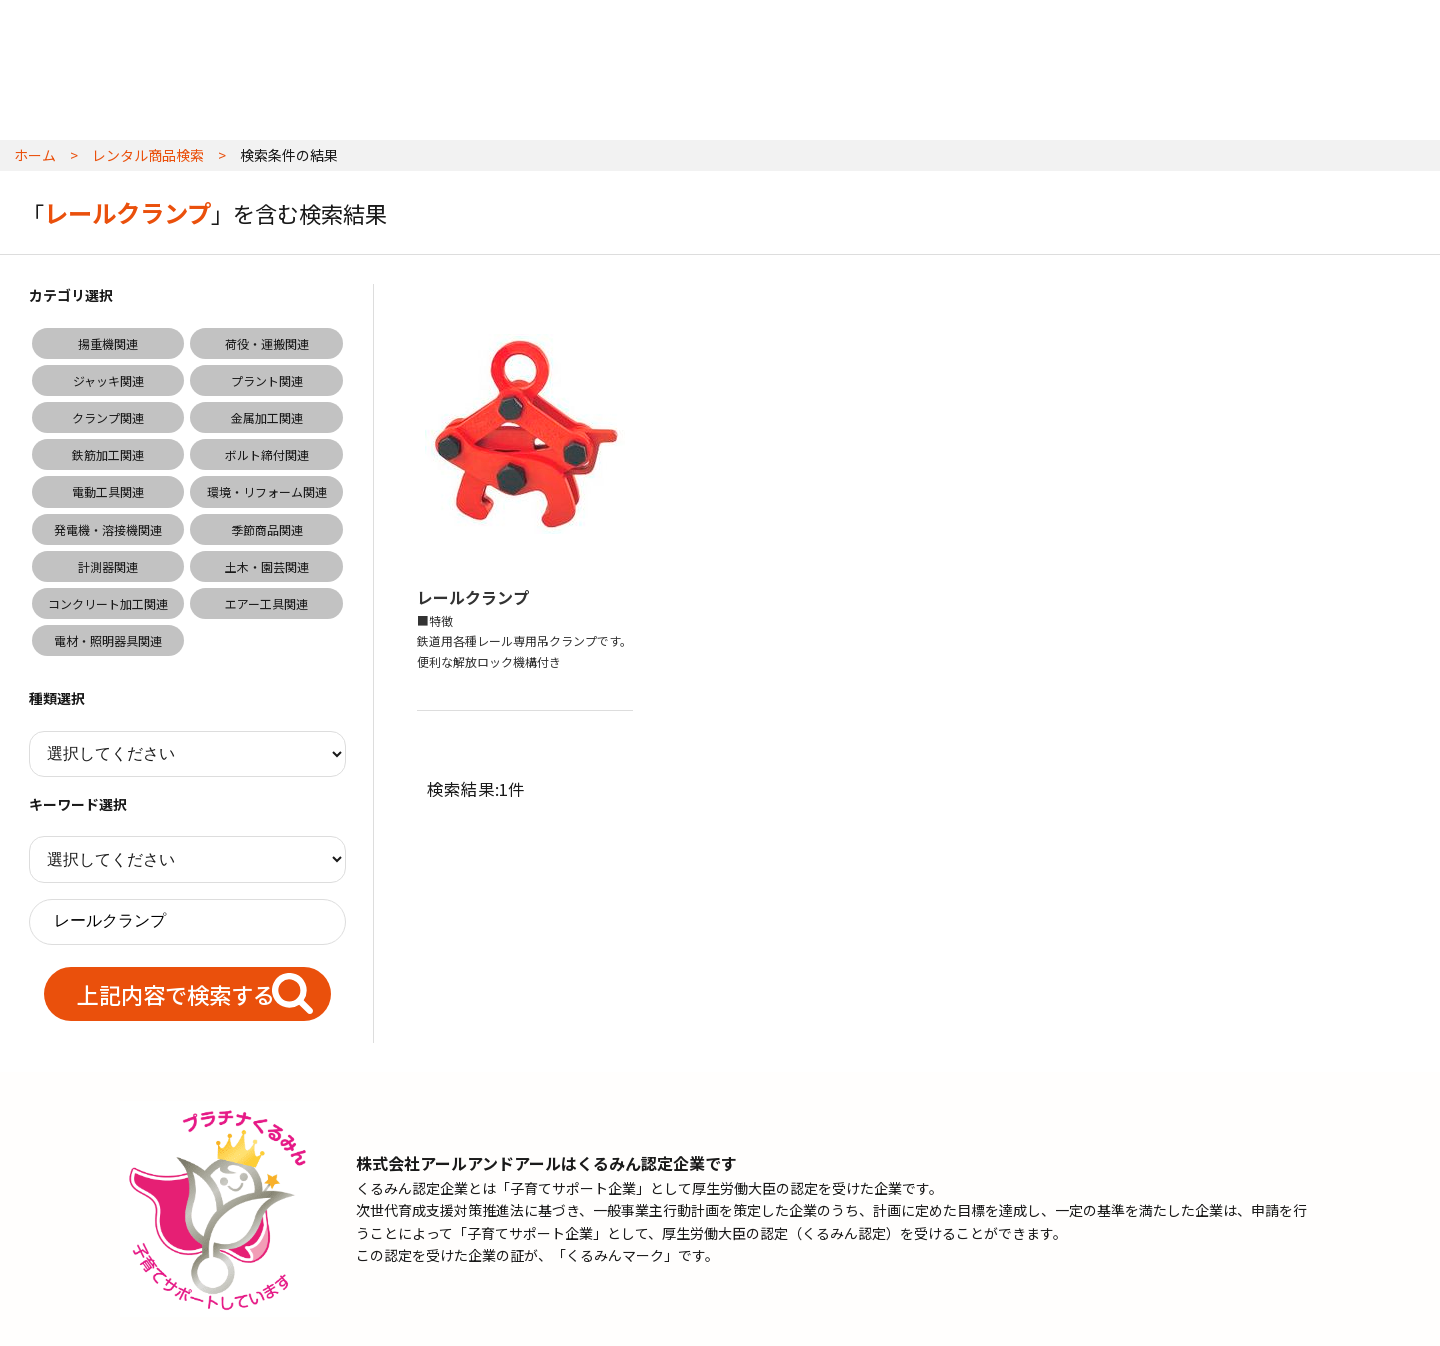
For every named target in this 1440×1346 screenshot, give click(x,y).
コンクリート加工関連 (108, 603)
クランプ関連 (108, 417)
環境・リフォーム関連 (267, 491)
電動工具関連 (108, 491)
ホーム (35, 155)
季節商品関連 (267, 529)
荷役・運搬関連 (267, 343)
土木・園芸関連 (267, 566)
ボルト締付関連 (267, 454)
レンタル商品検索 (148, 155)
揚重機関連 (108, 343)
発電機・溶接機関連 (108, 529)
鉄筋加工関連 (108, 454)
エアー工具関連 (266, 603)
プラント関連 (267, 380)
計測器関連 (108, 566)
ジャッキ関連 (108, 380)
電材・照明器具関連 (108, 640)
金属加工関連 (267, 417)
